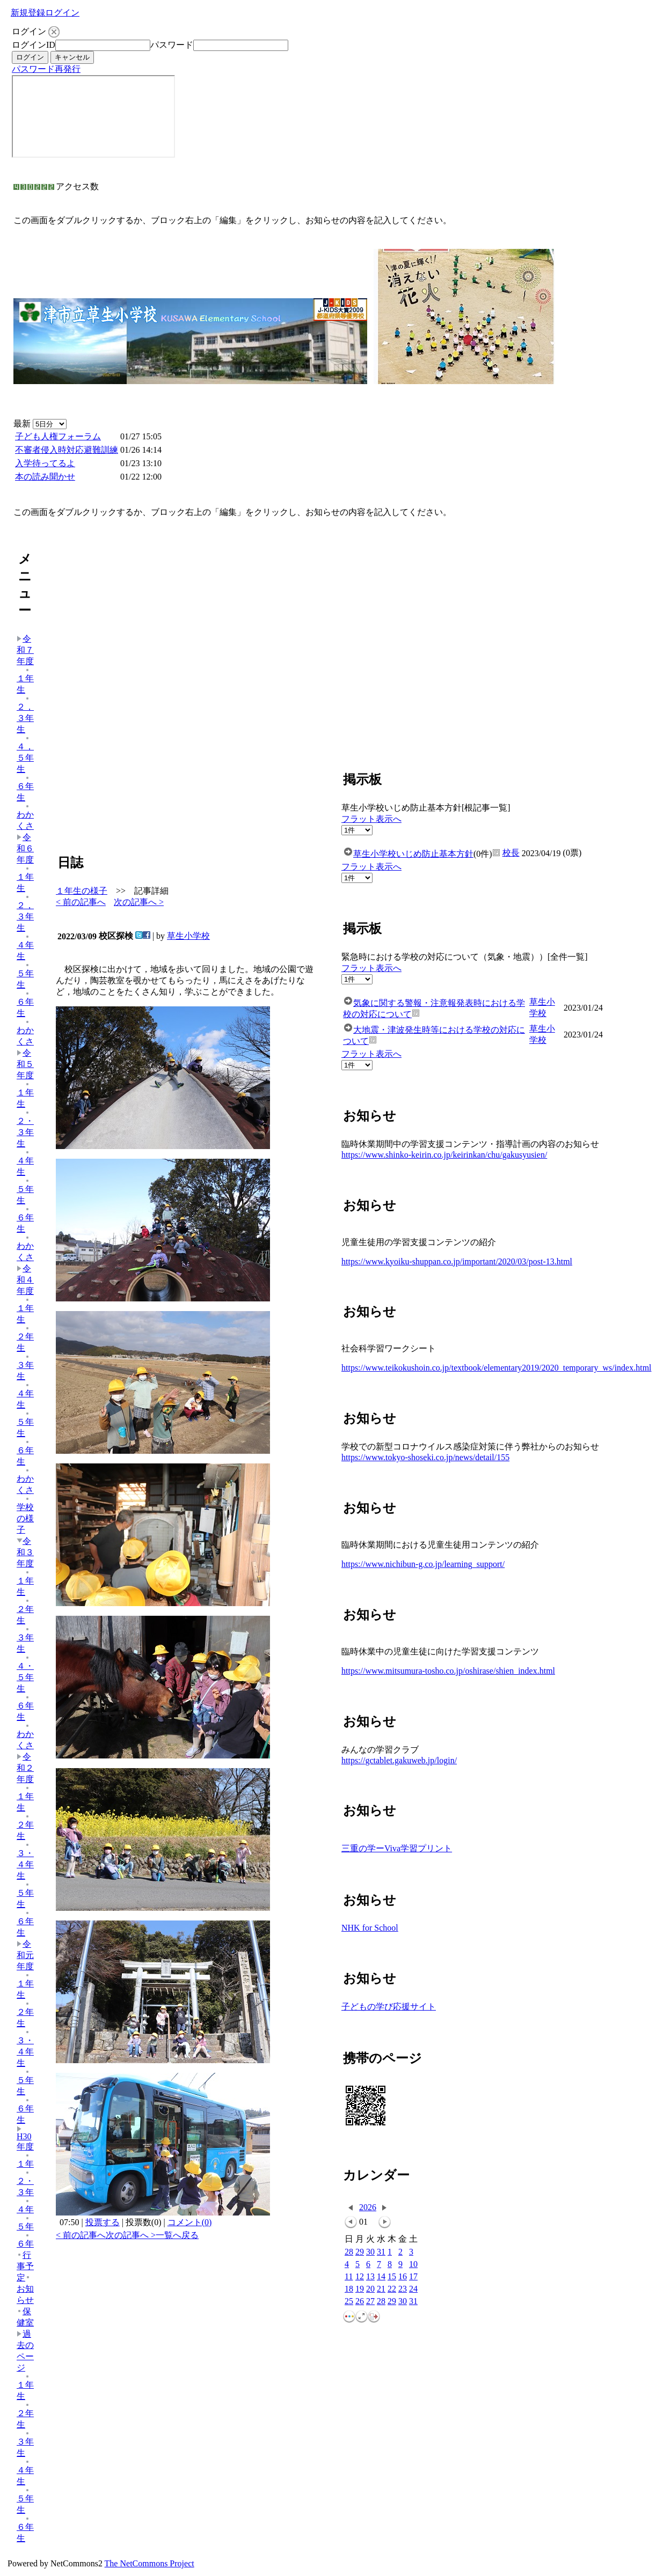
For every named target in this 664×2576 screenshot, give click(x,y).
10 (413, 2264)
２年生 (25, 1339)
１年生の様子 (81, 890)
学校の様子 (25, 1515)
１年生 (25, 680)
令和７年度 (25, 650)
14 (381, 2277)
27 (370, 2302)
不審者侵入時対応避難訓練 (66, 449)
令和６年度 (25, 848)
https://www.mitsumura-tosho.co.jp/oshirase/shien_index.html (448, 1670)
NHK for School (369, 1927)
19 (359, 2289)
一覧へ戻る (177, 2235)
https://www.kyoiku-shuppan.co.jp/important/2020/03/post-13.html (456, 1261)
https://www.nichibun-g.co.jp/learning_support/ (423, 1564)
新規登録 (28, 12)
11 (349, 2277)
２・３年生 (25, 1129)
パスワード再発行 (46, 68)
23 (402, 2289)
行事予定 (25, 2266)
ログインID (33, 44)
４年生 (25, 947)
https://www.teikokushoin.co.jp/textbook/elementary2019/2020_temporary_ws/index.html (496, 1367)
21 (381, 2289)
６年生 (25, 788)
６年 (25, 2240)
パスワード (171, 44)
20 (370, 2289)
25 (349, 2302)
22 (392, 2289)
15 (392, 2277)
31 (381, 2252)
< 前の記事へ (81, 902)
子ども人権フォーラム (58, 436)
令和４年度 (25, 1280)
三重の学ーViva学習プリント (396, 1848)
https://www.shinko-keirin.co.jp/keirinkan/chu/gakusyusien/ (444, 1154)
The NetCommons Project (149, 2563)
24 (413, 2289)
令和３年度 (25, 1552)
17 (413, 2277)
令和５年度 (25, 1064)
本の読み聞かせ (45, 476)
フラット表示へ (371, 818)
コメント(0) (189, 2222)
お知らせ (25, 2290)
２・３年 (25, 2183)
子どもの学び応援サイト (388, 2006)
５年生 (25, 975)
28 (349, 2252)
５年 (25, 2223)
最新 (40, 423)
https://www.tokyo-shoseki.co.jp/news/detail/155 (425, 1457)
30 (370, 2252)
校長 (511, 852)
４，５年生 (25, 754)
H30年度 (25, 2138)
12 (359, 2277)
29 (359, 2252)
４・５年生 (25, 1674)
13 (370, 2277)
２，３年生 (25, 715)
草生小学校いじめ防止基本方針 (413, 853)
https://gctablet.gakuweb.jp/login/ (399, 1760)
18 (349, 2289)
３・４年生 (25, 1861)
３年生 (25, 1367)
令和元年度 (25, 1955)
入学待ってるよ (45, 463)
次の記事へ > (139, 902)
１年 (25, 2160)
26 (359, 2302)
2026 (367, 2207)
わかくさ (25, 817)
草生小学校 (188, 935)
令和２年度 (25, 1768)
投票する (102, 2222)
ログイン (62, 12)
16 (402, 2277)
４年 (25, 2206)
